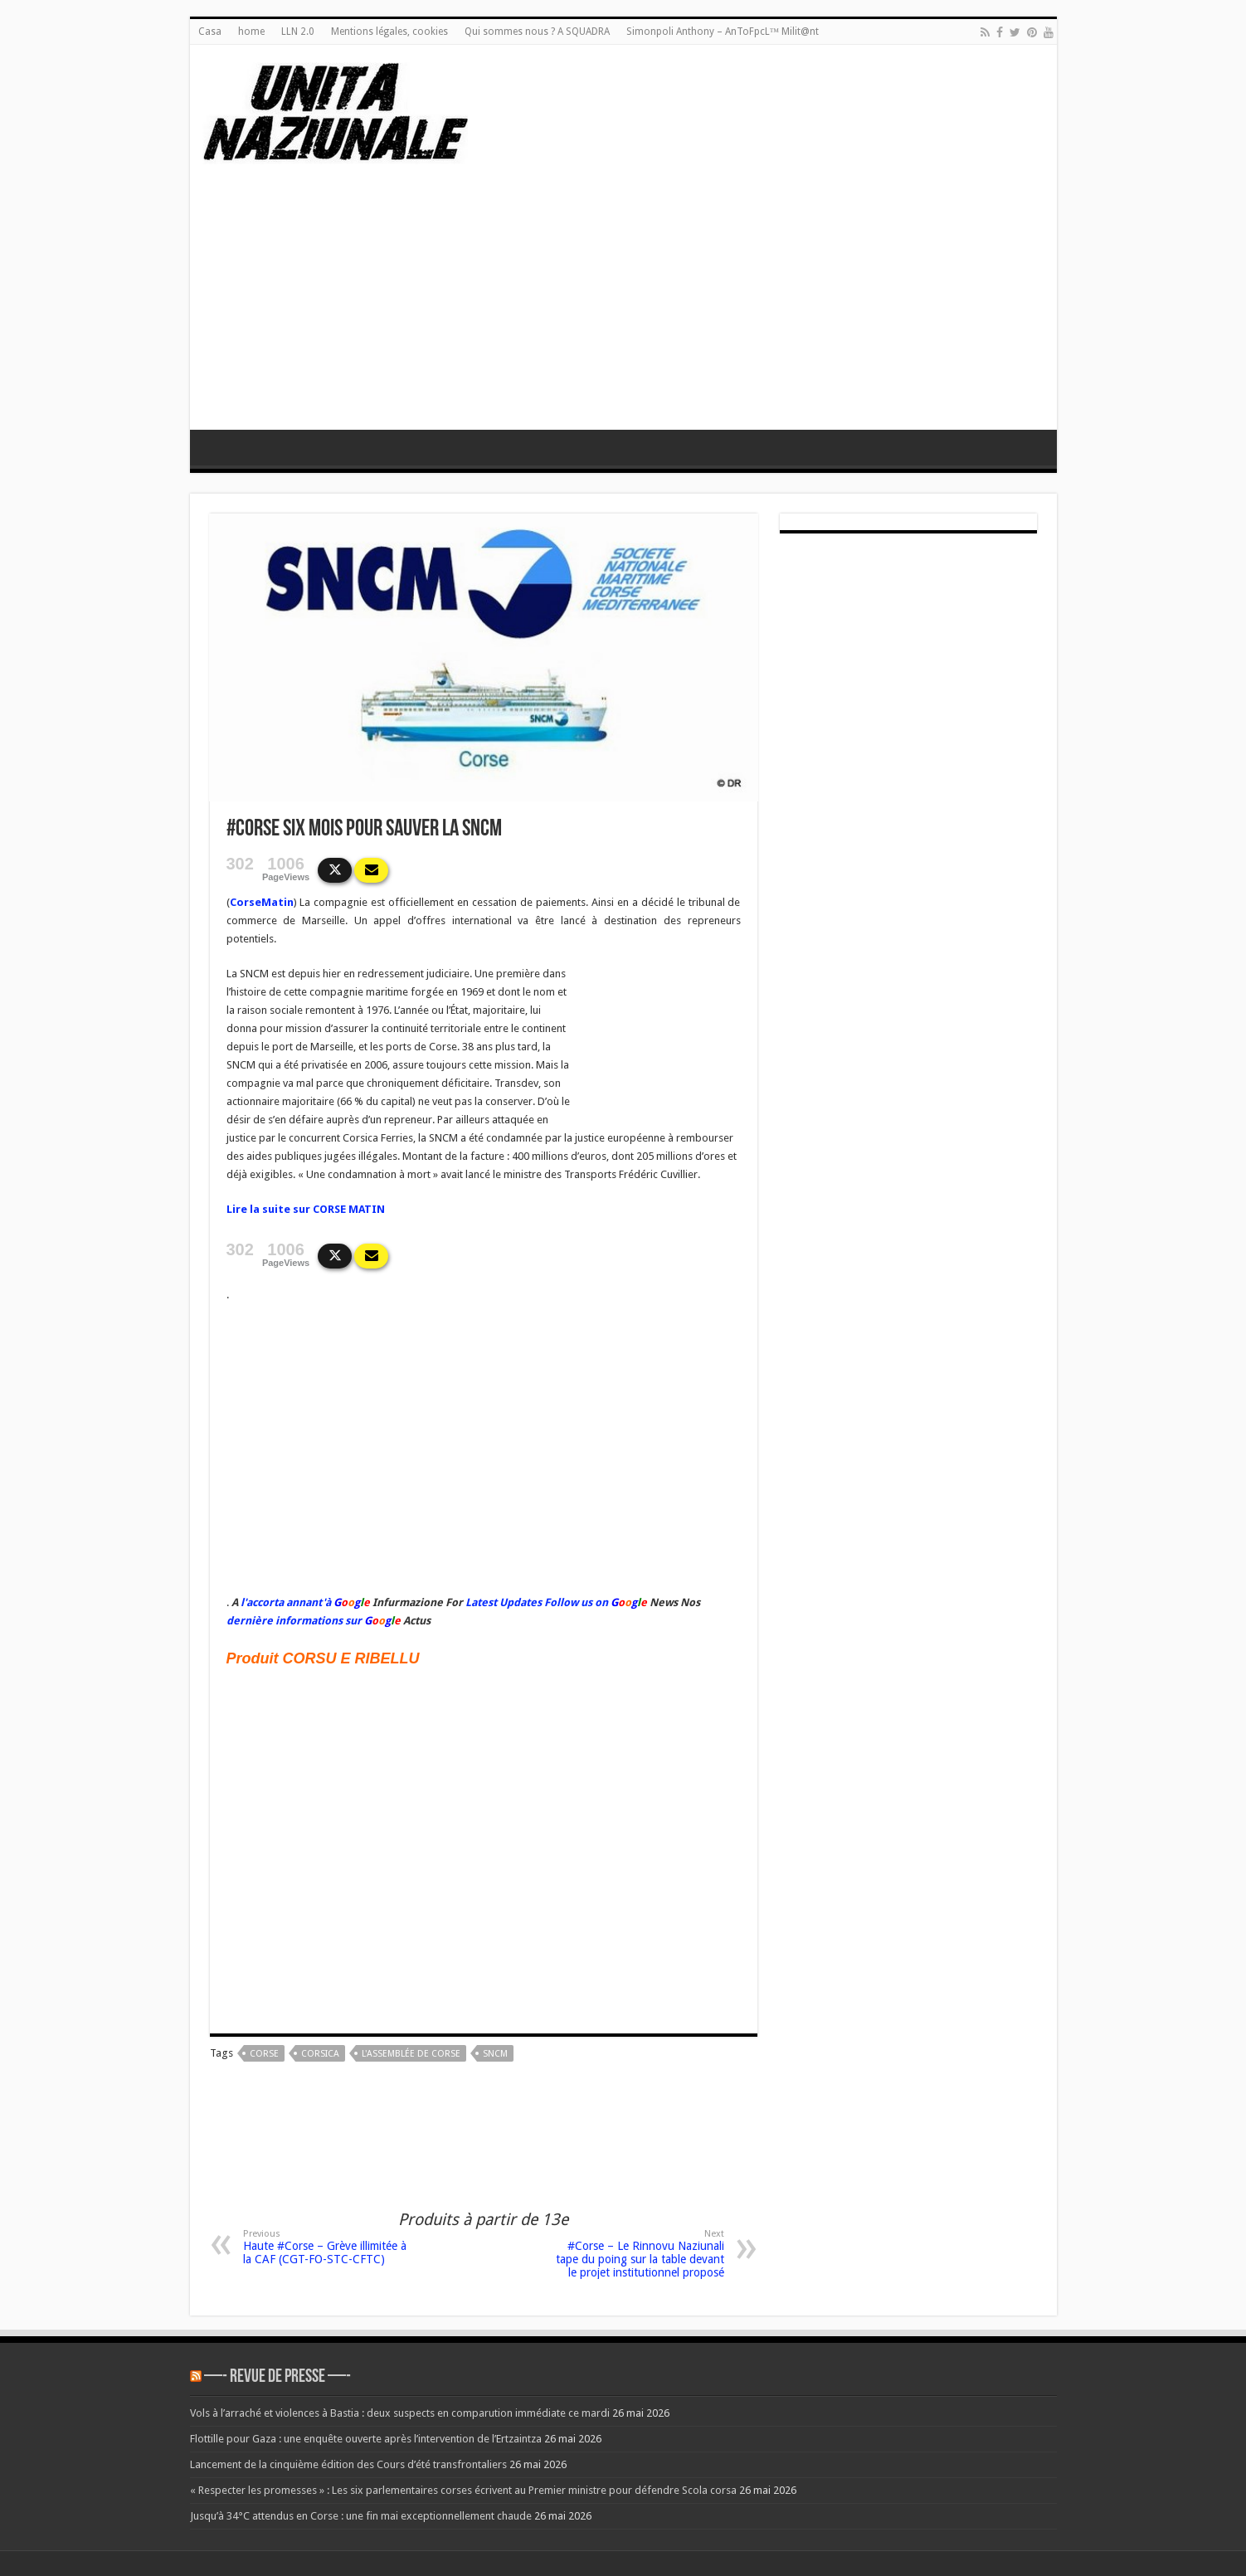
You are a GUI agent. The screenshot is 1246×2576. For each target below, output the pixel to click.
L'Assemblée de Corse (411, 2053)
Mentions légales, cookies (389, 31)
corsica (320, 2053)
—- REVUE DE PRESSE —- (277, 2377)
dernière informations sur (294, 1620)
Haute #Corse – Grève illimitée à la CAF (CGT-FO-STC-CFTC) (328, 2247)
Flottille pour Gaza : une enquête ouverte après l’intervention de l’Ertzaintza (366, 2438)
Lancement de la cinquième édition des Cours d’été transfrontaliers (348, 2464)
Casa (209, 31)
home (251, 31)
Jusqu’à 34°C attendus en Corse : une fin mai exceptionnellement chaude (361, 2516)
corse (264, 2053)
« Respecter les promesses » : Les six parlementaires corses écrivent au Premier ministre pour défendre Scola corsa (463, 2490)
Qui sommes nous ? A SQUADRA (537, 31)
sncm (495, 2053)
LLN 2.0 (297, 31)
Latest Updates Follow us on (535, 1602)
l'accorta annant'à (286, 1602)
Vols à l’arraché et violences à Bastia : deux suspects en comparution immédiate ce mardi (400, 2413)
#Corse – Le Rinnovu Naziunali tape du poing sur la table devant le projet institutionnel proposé (639, 2253)
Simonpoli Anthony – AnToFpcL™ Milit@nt (723, 31)
